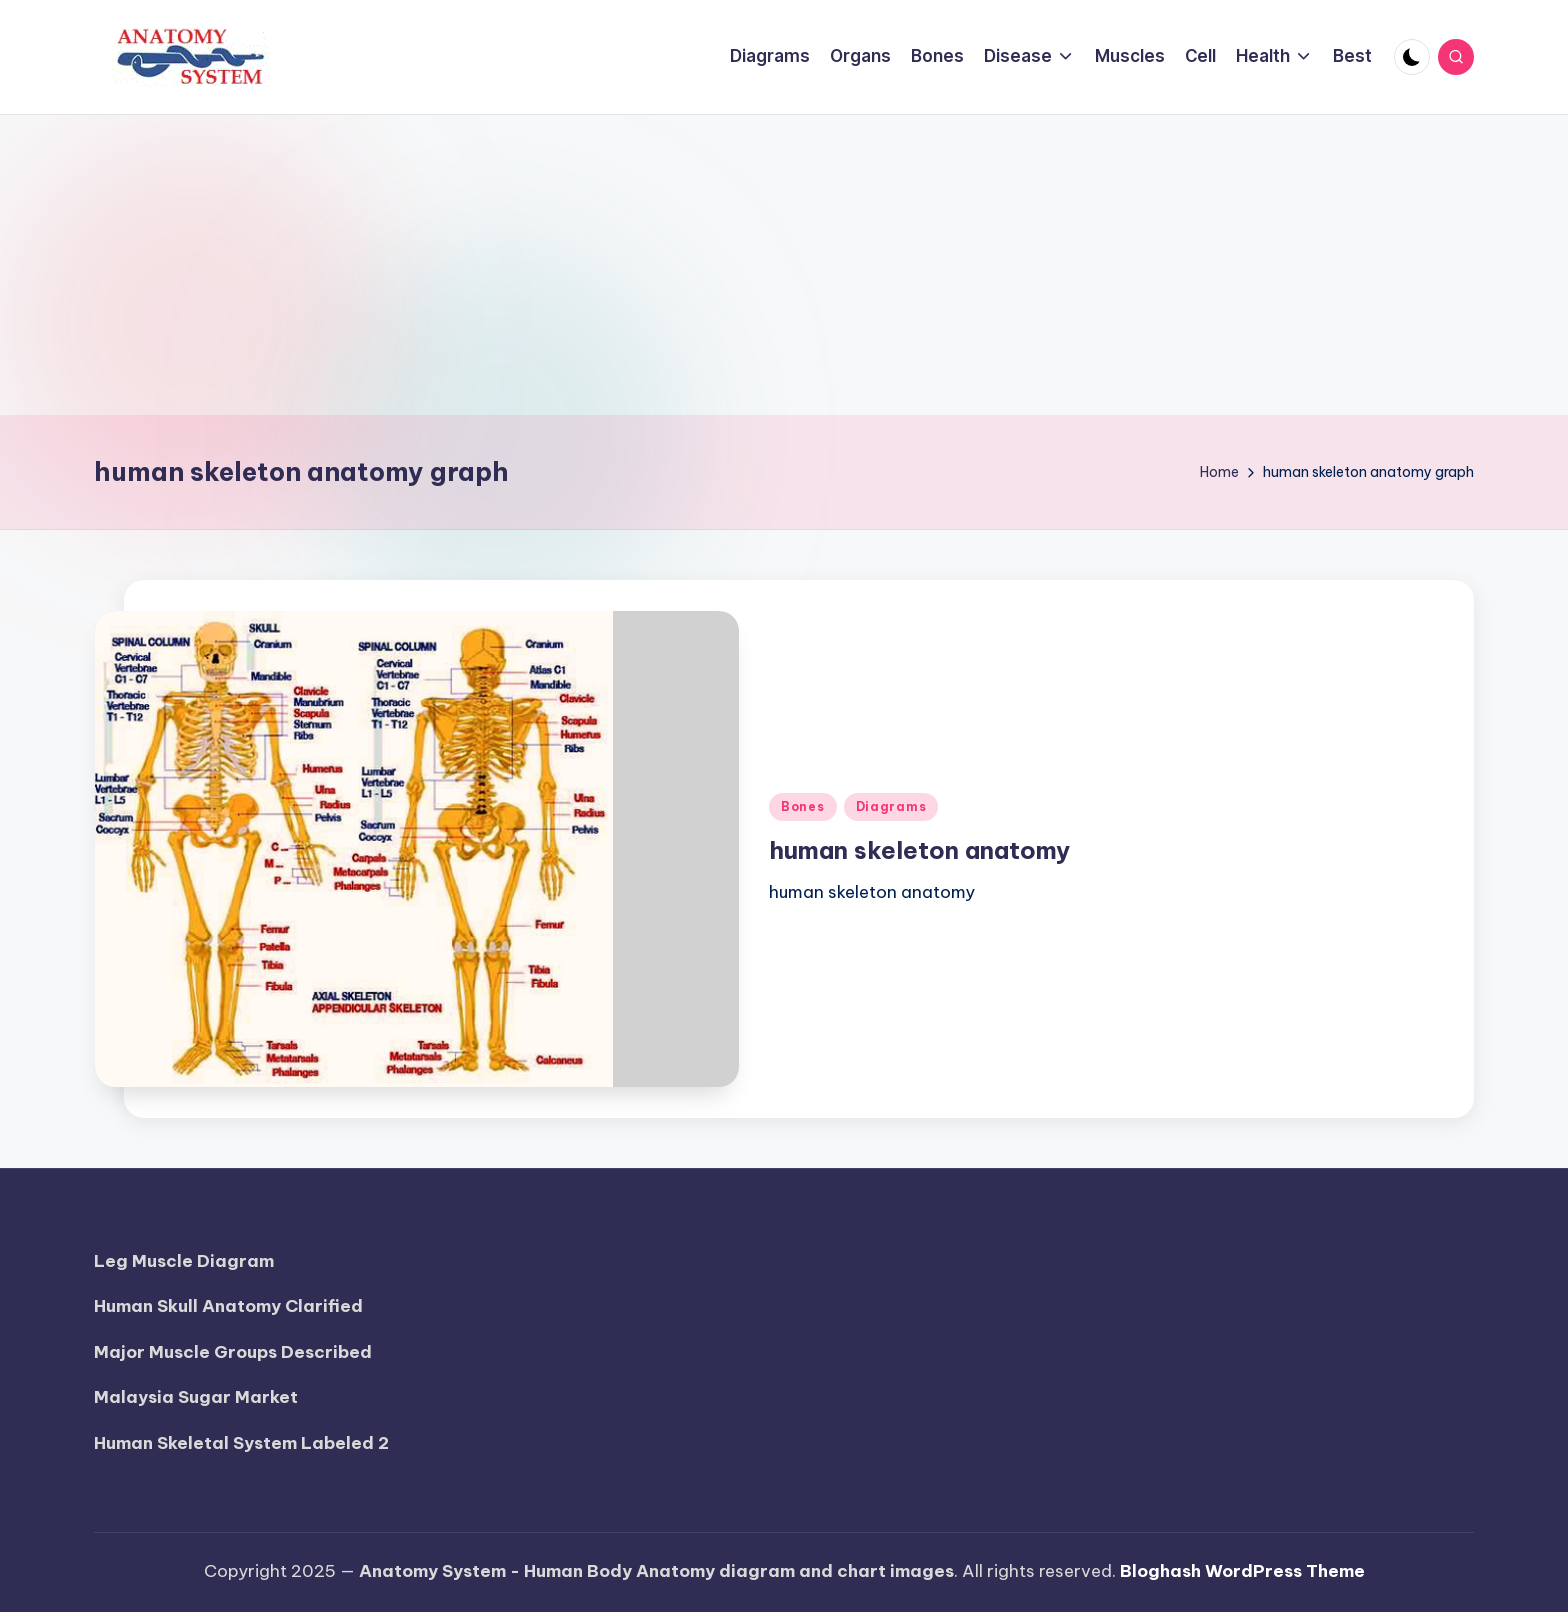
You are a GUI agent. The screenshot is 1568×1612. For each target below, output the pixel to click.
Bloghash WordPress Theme (1242, 1571)
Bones (803, 806)
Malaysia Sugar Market (196, 1397)
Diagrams (891, 806)
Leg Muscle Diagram (184, 1261)
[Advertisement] (784, 265)
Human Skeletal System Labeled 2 (241, 1443)
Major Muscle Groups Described (233, 1352)
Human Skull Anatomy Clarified (228, 1306)
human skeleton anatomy (919, 850)
